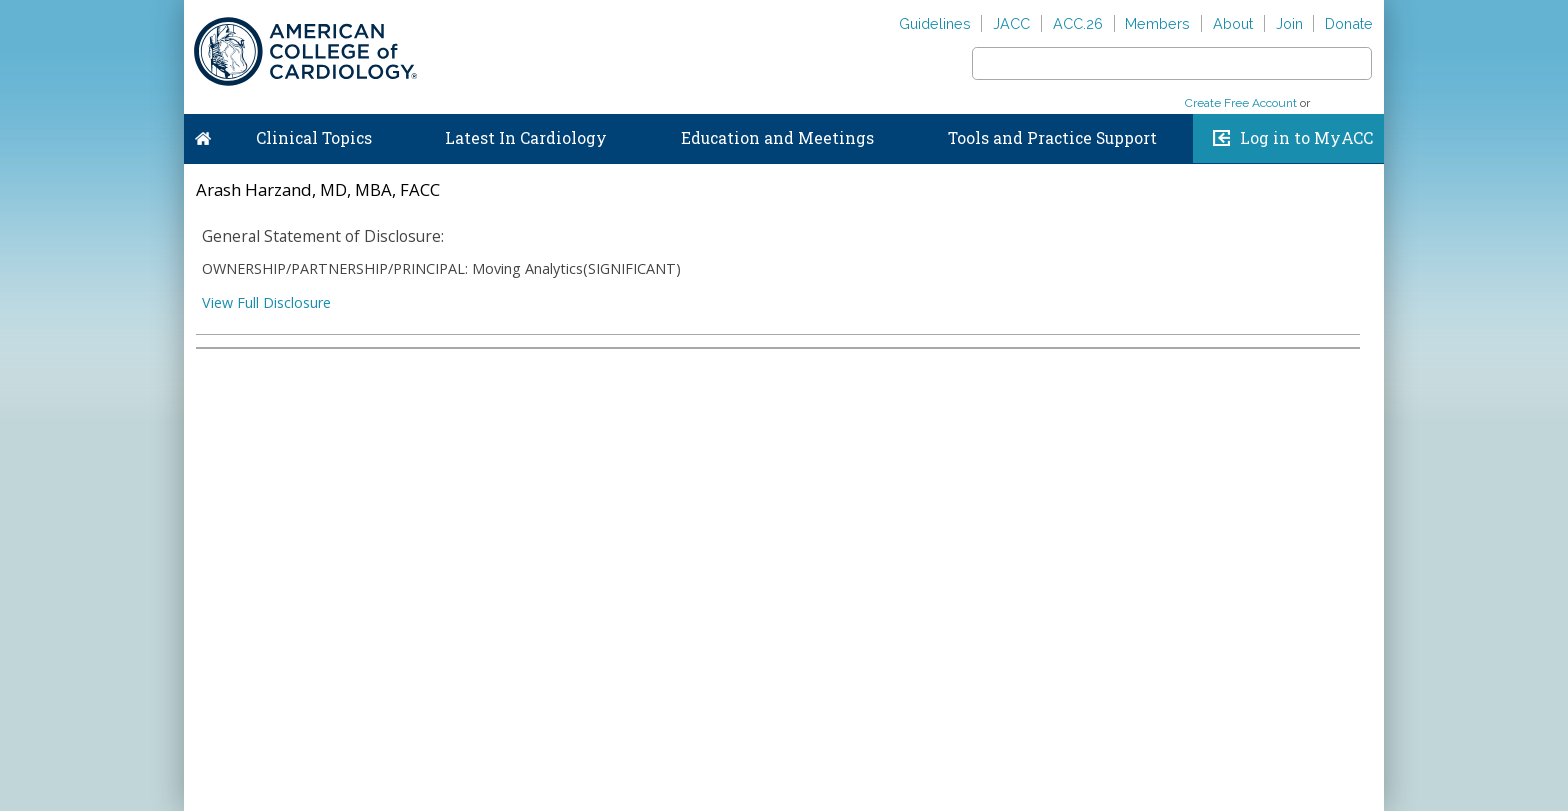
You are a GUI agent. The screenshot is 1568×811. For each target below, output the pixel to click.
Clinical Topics (314, 138)
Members (1157, 23)
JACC (1011, 23)
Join (1289, 23)
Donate (1349, 23)
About (1233, 23)
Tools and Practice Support (1052, 138)
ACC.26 (1078, 23)
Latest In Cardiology (526, 138)
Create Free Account (1241, 103)
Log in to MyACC (1306, 138)
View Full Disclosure (266, 302)
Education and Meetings (777, 138)
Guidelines (935, 23)
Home (203, 134)
